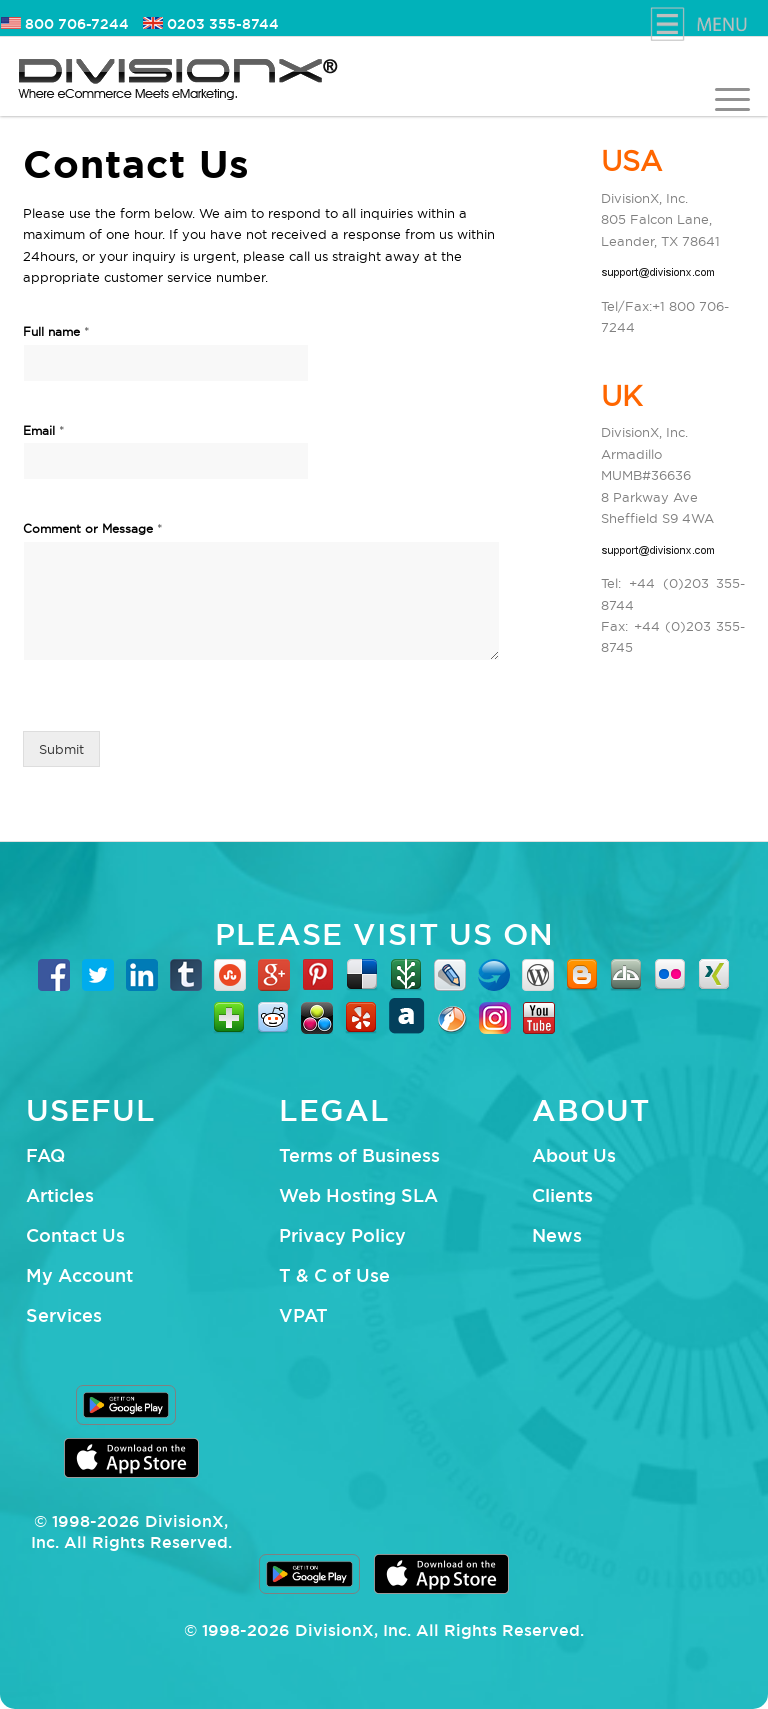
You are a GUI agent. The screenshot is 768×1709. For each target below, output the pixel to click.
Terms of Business (359, 1155)
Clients (562, 1195)
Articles (60, 1195)
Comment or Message (93, 528)
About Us (574, 1155)
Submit (61, 749)
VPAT (303, 1315)
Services (64, 1315)
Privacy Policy (342, 1235)
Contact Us (75, 1235)
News (557, 1235)
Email (44, 430)
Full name (56, 331)
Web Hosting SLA (358, 1195)
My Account (79, 1275)
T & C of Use (334, 1275)
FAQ (45, 1155)
